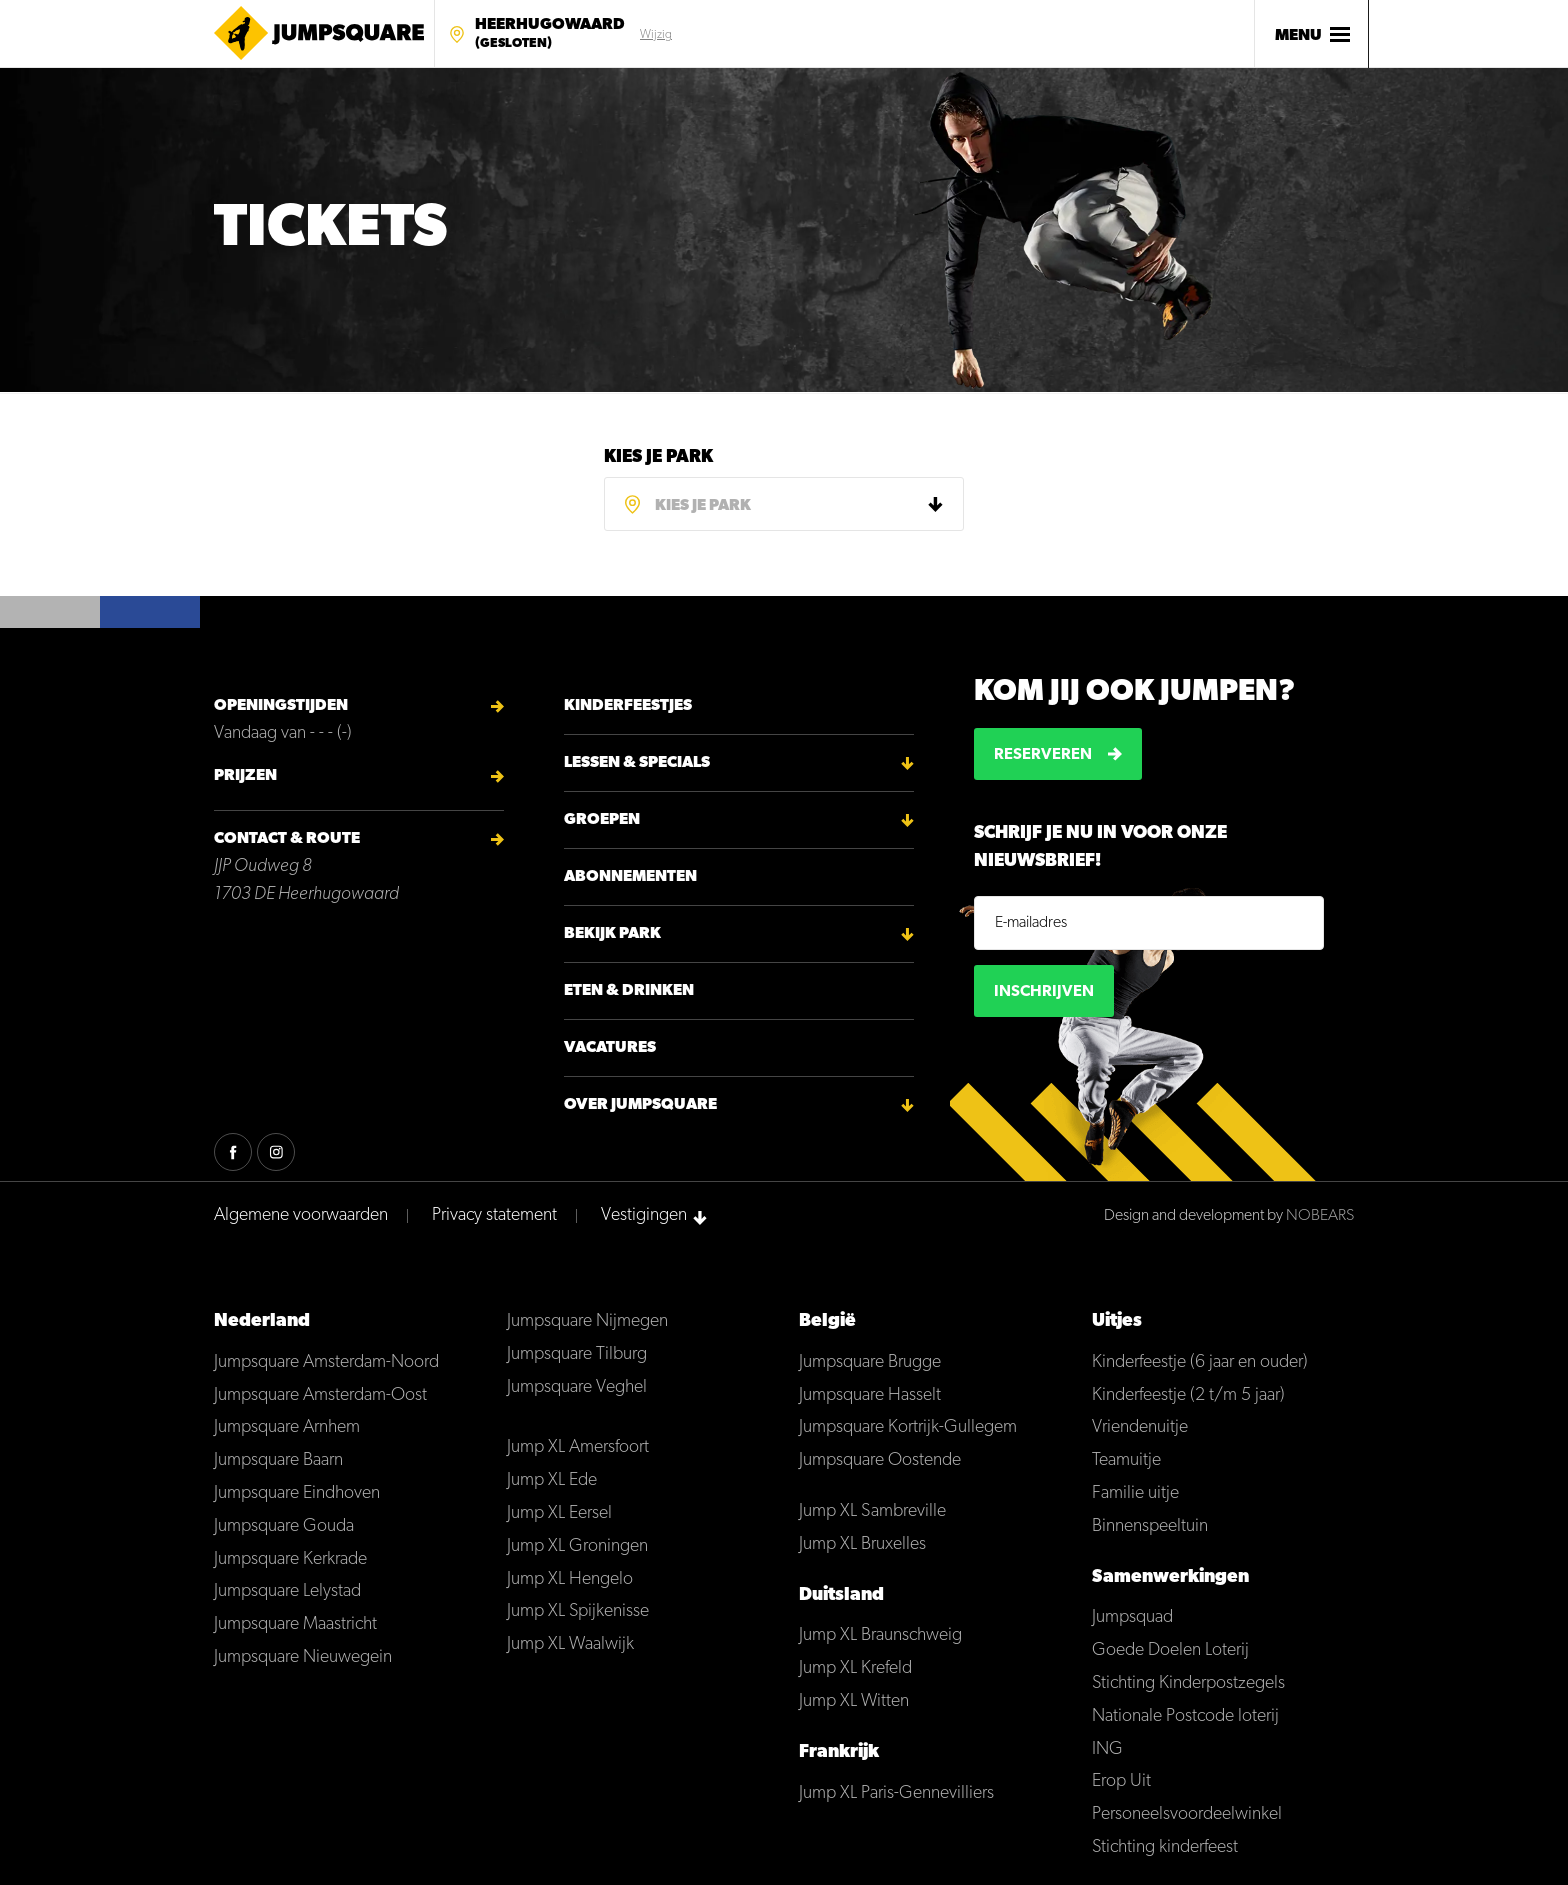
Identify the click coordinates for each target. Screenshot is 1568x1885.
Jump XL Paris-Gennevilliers (896, 1793)
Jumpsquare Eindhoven (297, 1493)
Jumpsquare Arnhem (287, 1427)
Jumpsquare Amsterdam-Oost (320, 1395)
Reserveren (1043, 755)
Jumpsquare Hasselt (870, 1395)
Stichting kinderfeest (1165, 1847)
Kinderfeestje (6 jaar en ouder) (1200, 1362)
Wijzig (656, 35)
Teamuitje (1126, 1460)
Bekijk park (612, 934)
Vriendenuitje (1140, 1427)
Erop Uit (1121, 1781)
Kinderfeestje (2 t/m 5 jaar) (1188, 1395)
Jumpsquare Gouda (284, 1526)
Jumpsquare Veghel (577, 1387)
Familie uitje (1135, 1493)
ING (1107, 1749)
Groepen (602, 820)
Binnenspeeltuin (1150, 1526)
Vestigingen (644, 1215)
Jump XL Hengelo (570, 1579)
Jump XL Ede (552, 1480)
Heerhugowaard (550, 35)
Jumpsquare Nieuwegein (303, 1657)
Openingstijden (281, 706)
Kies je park (658, 457)
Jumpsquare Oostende (880, 1460)
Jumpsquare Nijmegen (587, 1321)
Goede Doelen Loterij (1170, 1650)
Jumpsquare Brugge (870, 1362)
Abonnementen (630, 877)
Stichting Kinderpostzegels (1188, 1683)
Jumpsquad (1132, 1617)
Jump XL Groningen (577, 1546)
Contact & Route (287, 839)
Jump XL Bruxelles (862, 1544)
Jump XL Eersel (559, 1513)
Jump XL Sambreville (872, 1511)
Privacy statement (494, 1215)
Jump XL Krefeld (855, 1668)
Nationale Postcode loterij (1185, 1716)
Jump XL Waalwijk (570, 1644)
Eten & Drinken (629, 991)
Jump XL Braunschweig (880, 1635)
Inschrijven (1044, 992)
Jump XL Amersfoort (578, 1447)
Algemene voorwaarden (301, 1215)
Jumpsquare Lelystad (287, 1591)
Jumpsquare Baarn (278, 1460)
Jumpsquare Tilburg (577, 1354)
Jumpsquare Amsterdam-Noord (326, 1362)
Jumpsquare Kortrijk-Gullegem (908, 1427)
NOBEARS (1320, 1216)
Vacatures (610, 1048)
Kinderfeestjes (628, 706)
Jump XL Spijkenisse (578, 1611)
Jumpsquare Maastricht (295, 1624)
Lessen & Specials (637, 763)
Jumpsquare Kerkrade (290, 1559)
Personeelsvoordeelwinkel (1187, 1814)
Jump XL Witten (854, 1701)
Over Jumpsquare (640, 1105)
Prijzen (245, 776)
